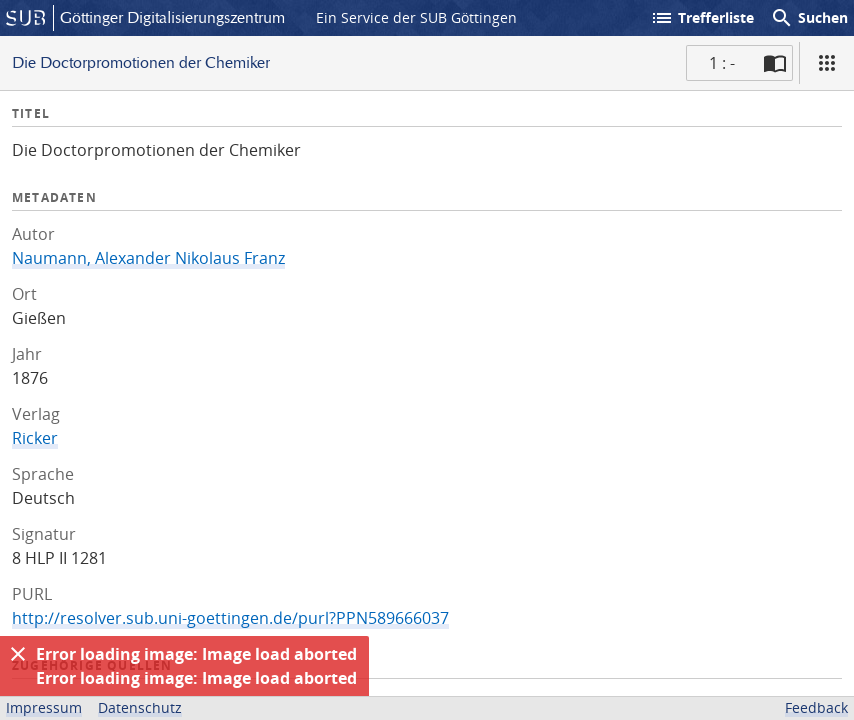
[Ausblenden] (18, 654)
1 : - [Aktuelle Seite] (722, 63)
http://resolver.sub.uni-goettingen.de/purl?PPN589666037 (230, 618)
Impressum (44, 707)
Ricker (35, 438)
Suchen (809, 18)
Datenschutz (140, 707)
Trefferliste (702, 18)
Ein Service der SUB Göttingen (416, 17)
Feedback (816, 707)
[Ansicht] (827, 63)
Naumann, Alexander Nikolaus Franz (148, 258)
